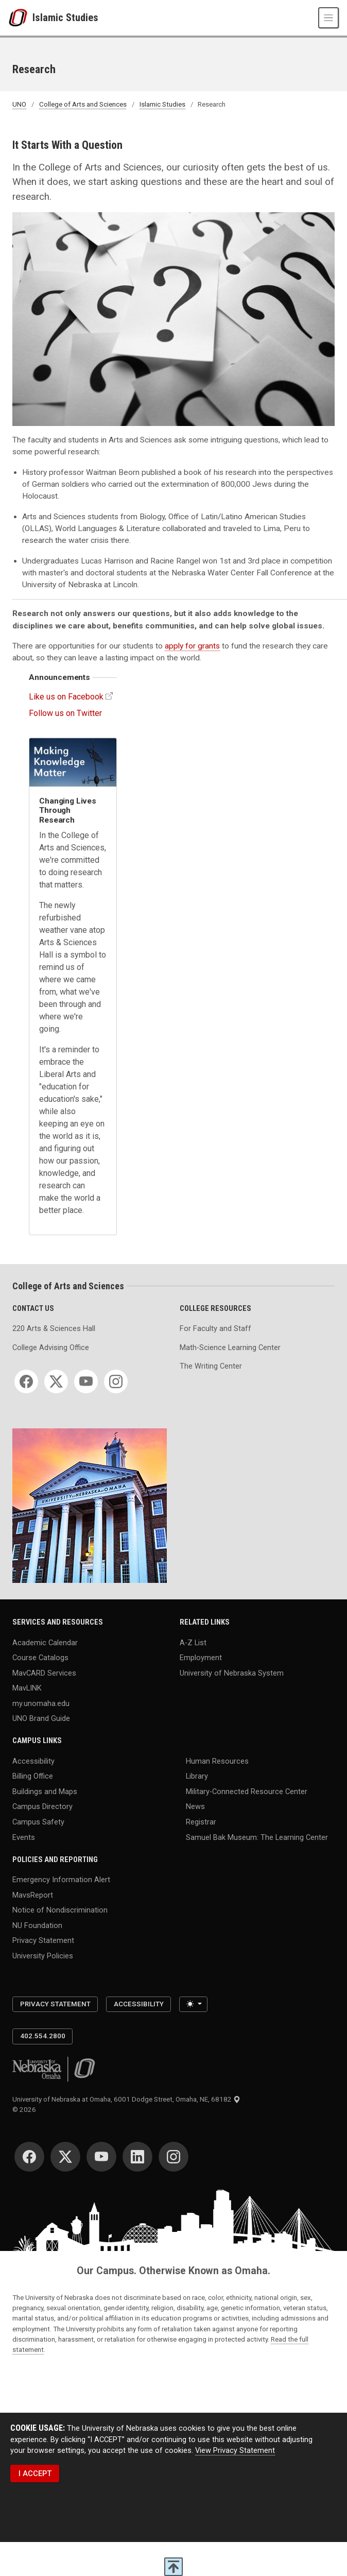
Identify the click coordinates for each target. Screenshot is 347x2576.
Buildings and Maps (44, 1791)
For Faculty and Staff (215, 1328)
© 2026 (25, 2109)
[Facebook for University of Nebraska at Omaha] (29, 2157)
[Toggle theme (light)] (193, 2004)
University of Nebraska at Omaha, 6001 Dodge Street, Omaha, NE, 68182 (126, 2099)
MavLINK (27, 1688)
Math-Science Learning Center (230, 1347)
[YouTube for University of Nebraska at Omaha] (101, 2157)
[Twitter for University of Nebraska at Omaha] (65, 2157)
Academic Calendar (45, 1642)
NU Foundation (37, 1925)
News (195, 1806)
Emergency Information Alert (61, 1879)
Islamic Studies (65, 17)
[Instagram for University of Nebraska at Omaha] (173, 2157)
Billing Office (32, 1776)
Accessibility (33, 1760)
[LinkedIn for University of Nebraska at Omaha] (137, 2157)
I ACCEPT (35, 2473)
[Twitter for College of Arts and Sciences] (56, 1381)
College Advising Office (50, 1347)
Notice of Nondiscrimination (60, 1910)
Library (197, 1776)
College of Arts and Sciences (83, 104)
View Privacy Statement (235, 2450)
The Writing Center (211, 1366)
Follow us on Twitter (65, 713)
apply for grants (192, 646)
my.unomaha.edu (41, 1703)
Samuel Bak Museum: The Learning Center (257, 1836)
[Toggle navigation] (328, 17)
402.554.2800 (42, 2036)
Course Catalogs (40, 1657)
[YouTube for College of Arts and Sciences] (86, 1381)
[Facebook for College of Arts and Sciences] (26, 1381)
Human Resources (217, 1760)
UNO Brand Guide (41, 1718)
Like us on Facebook (66, 697)
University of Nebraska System (232, 1672)
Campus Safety (38, 1822)
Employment (201, 1657)
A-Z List (193, 1642)
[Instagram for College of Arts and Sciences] (116, 1381)
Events (23, 1836)
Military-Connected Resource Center (246, 1791)
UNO (19, 104)
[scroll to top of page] (173, 2566)
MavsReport (32, 1894)
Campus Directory (42, 1806)
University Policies (42, 1955)
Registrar (201, 1822)
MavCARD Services (44, 1672)
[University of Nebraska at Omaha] (20, 18)
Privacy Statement (43, 1940)
